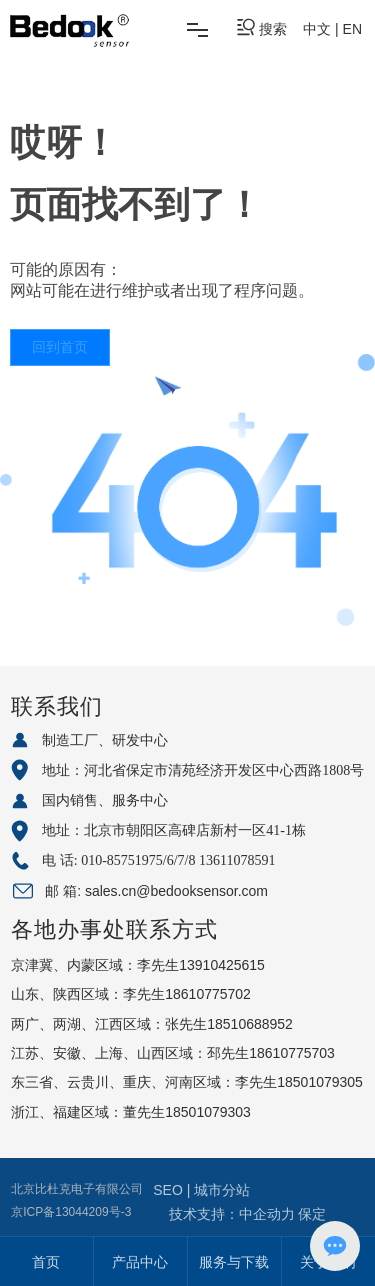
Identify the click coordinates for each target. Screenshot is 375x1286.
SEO (169, 1190)
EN (352, 29)
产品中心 (140, 1262)
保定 (312, 1214)
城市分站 (222, 1190)
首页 (46, 1262)
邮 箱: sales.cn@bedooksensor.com (156, 891)
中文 (317, 29)
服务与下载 (234, 1262)
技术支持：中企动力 (232, 1214)
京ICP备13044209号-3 (71, 1212)
